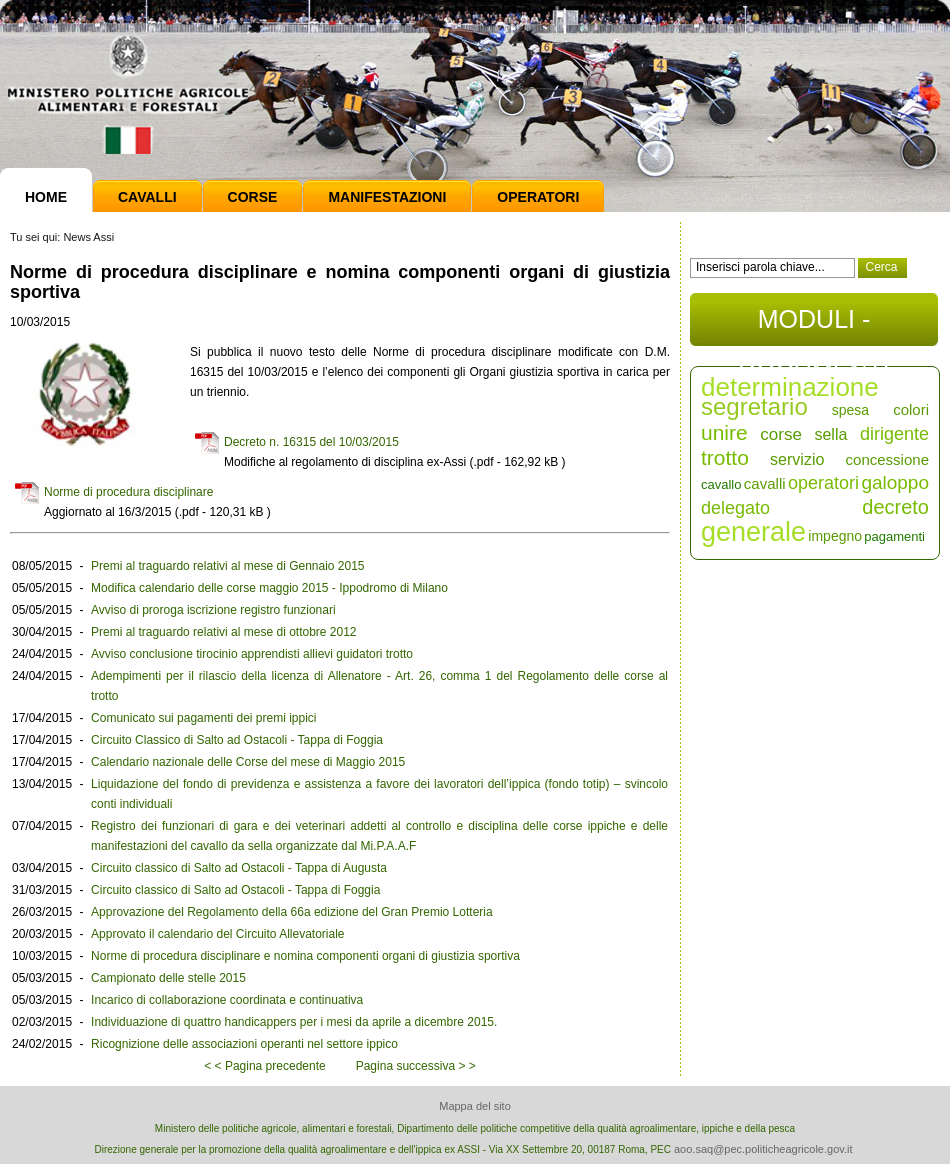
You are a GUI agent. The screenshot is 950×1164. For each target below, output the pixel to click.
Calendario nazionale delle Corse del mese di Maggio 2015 (248, 762)
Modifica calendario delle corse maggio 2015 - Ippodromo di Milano (269, 588)
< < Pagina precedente (264, 1066)
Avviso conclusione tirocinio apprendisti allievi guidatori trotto (252, 654)
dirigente (894, 434)
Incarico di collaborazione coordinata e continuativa (227, 1000)
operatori (823, 483)
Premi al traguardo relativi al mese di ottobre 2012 (223, 632)
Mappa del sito (475, 1106)
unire (724, 432)
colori (911, 409)
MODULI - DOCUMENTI (813, 325)
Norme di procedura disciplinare (128, 492)
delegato (735, 508)
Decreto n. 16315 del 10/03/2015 (311, 442)
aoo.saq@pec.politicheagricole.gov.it (763, 1149)
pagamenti (894, 536)
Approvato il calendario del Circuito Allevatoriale (217, 934)
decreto (895, 507)
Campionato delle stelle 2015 (168, 978)
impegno (835, 536)
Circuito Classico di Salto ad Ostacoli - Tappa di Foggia (237, 740)
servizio (797, 459)
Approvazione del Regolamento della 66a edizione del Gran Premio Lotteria (292, 912)
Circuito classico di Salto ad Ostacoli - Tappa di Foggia (235, 890)
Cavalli (147, 197)
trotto (725, 457)
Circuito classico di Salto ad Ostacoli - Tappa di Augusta (239, 868)
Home (46, 197)
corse (781, 434)
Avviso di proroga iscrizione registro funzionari (213, 610)
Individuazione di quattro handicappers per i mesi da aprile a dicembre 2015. (294, 1022)
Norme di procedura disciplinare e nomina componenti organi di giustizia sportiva (305, 956)
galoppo (895, 482)
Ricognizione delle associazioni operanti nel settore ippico (244, 1044)
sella (830, 434)
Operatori (538, 197)
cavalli (765, 483)
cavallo (721, 484)
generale (753, 532)
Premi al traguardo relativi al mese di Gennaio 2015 (227, 566)
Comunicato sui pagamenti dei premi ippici (203, 718)
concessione (887, 459)
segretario (754, 406)
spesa (850, 410)
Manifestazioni (387, 197)
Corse (253, 197)
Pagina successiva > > (416, 1066)
